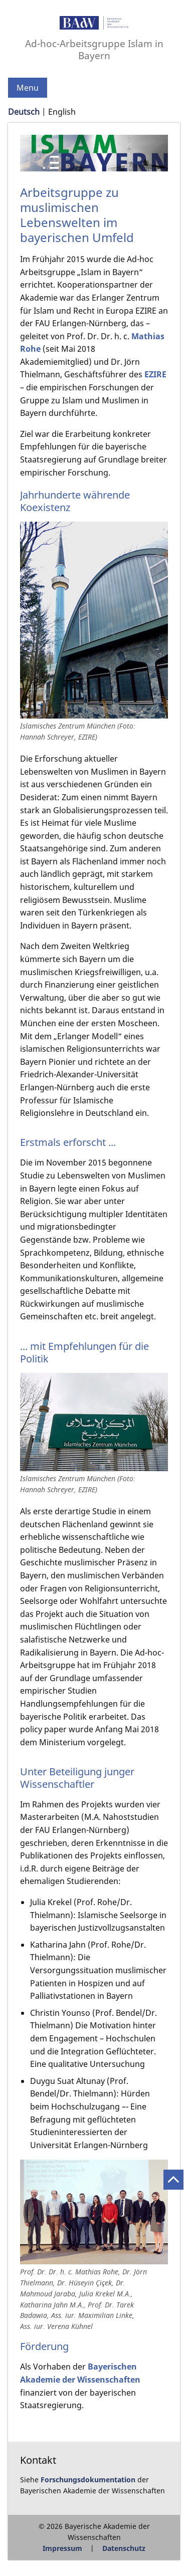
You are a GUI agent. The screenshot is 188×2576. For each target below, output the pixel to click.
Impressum (62, 2548)
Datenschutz (123, 2548)
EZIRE (155, 374)
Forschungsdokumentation (88, 2479)
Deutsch (24, 111)
